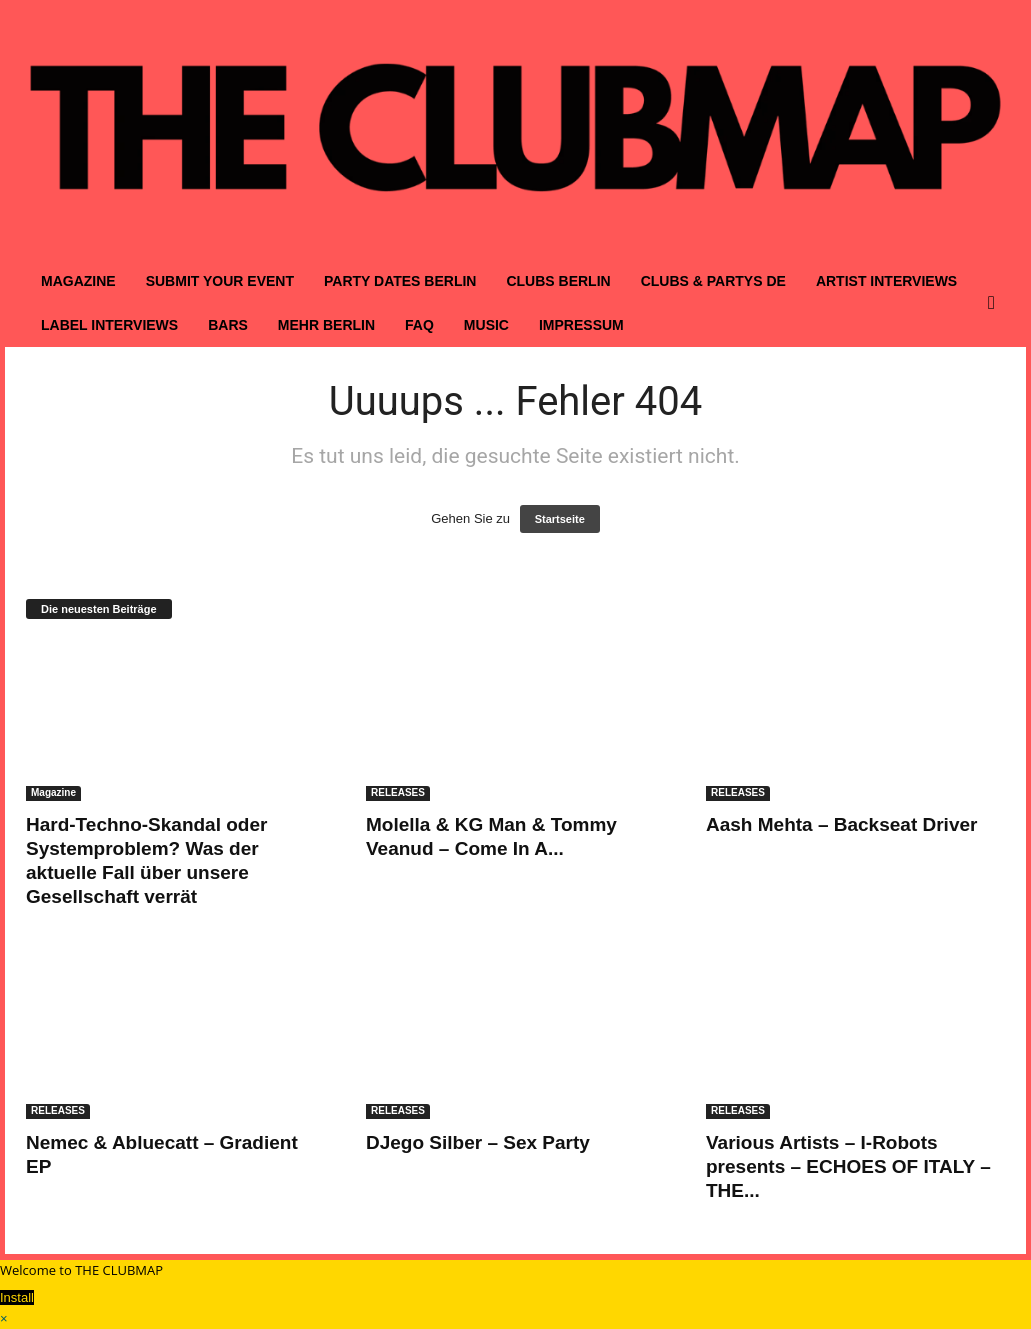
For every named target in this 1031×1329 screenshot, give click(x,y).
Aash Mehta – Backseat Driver (841, 824)
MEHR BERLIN (326, 325)
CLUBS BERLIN (558, 281)
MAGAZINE (78, 281)
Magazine (53, 792)
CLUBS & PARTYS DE (713, 281)
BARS (228, 325)
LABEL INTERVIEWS (109, 325)
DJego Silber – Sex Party (478, 1142)
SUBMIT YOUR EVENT (220, 281)
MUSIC (486, 325)
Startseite (560, 519)
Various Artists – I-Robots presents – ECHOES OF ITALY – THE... (848, 1166)
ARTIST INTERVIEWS (886, 281)
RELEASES (398, 792)
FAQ (419, 325)
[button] (996, 303)
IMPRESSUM (581, 325)
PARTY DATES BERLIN (400, 281)
